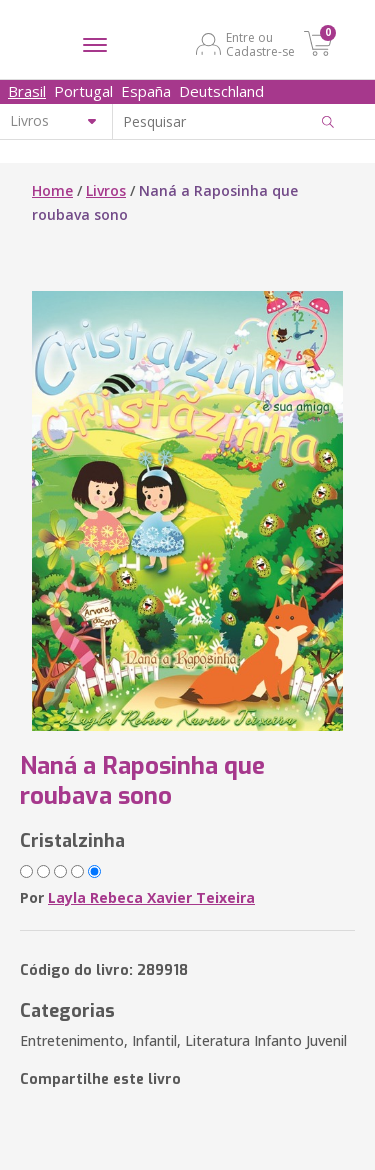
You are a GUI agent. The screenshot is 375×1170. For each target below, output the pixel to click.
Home (52, 190)
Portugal (83, 91)
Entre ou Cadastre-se (260, 44)
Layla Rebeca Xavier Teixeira (151, 897)
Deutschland (221, 91)
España (146, 91)
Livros (106, 190)
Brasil (27, 91)
